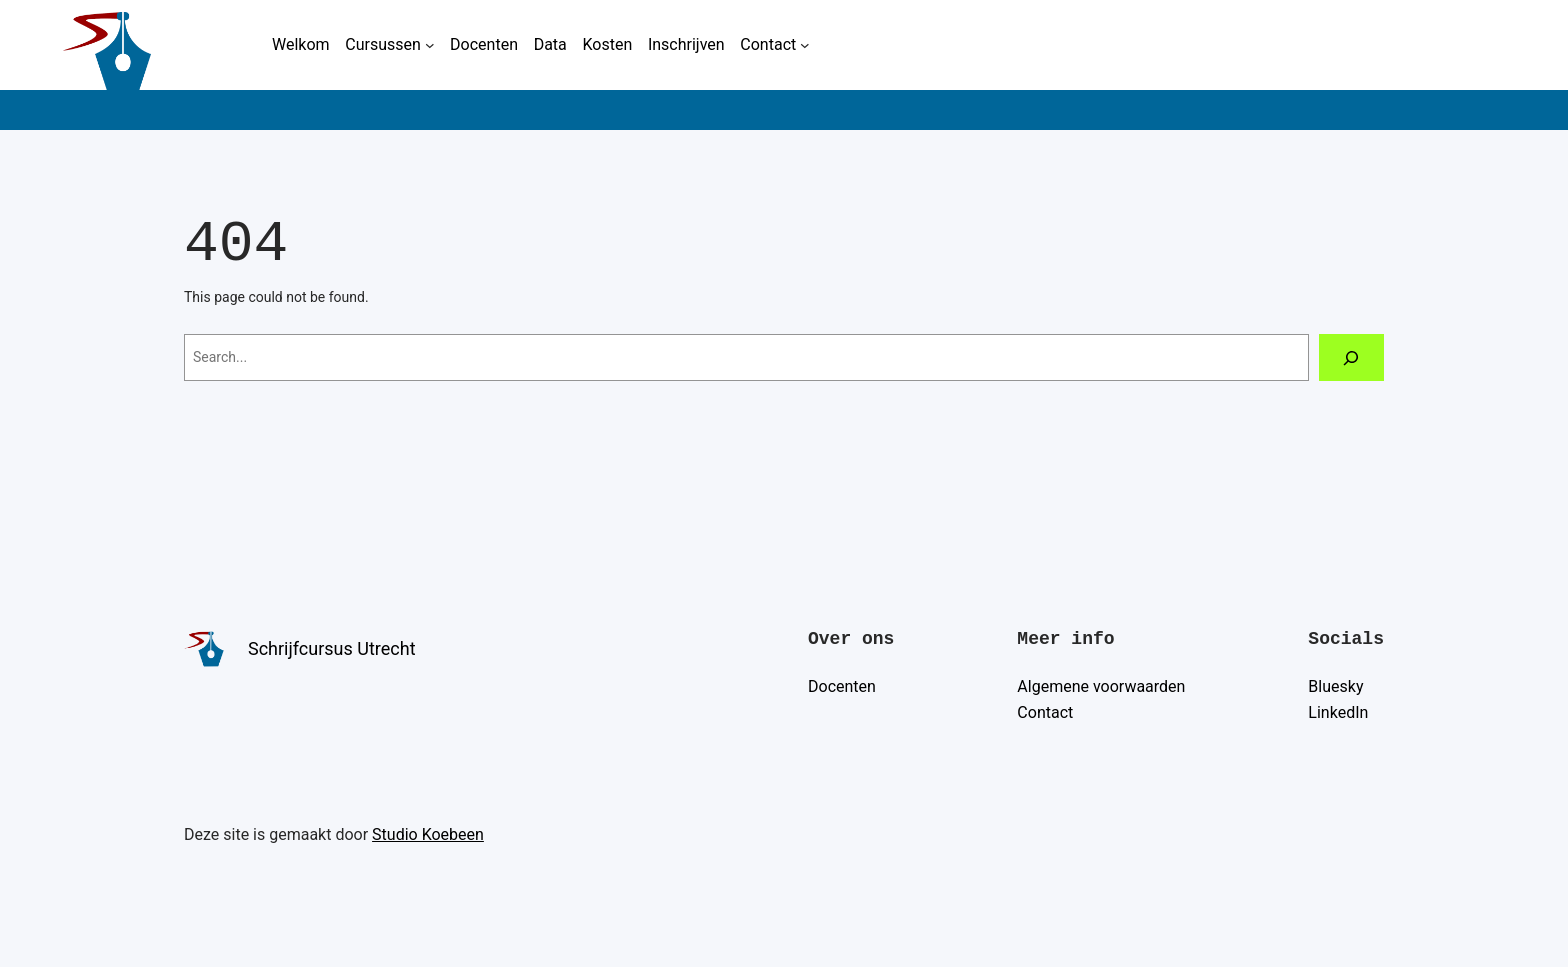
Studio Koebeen (428, 834)
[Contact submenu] (805, 45)
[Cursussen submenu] (430, 45)
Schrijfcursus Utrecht (332, 648)
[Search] (1351, 357)
